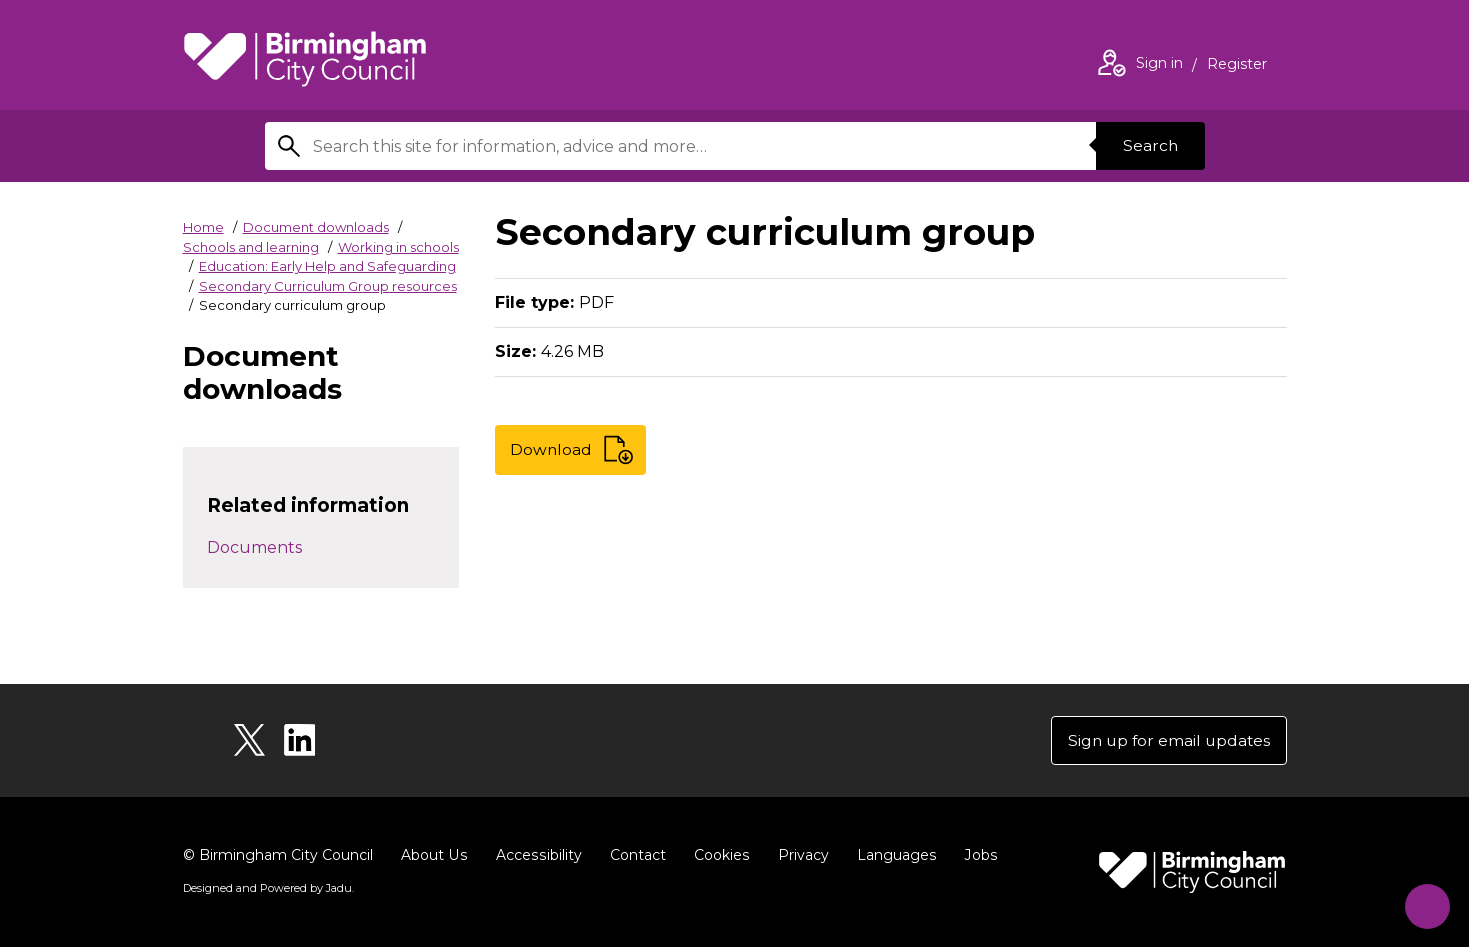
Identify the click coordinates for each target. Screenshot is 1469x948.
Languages (891, 856)
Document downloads (316, 227)
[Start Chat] (1422, 901)
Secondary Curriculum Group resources (328, 286)
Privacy (798, 856)
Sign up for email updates (1166, 740)
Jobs (975, 856)
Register (1237, 66)
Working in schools (398, 247)
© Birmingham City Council (278, 856)
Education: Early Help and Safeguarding (327, 266)
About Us (433, 856)
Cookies (717, 856)
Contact (634, 856)
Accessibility (536, 856)
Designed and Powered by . (268, 889)
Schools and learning (251, 247)
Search (1149, 145)
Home (203, 227)
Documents (254, 547)
